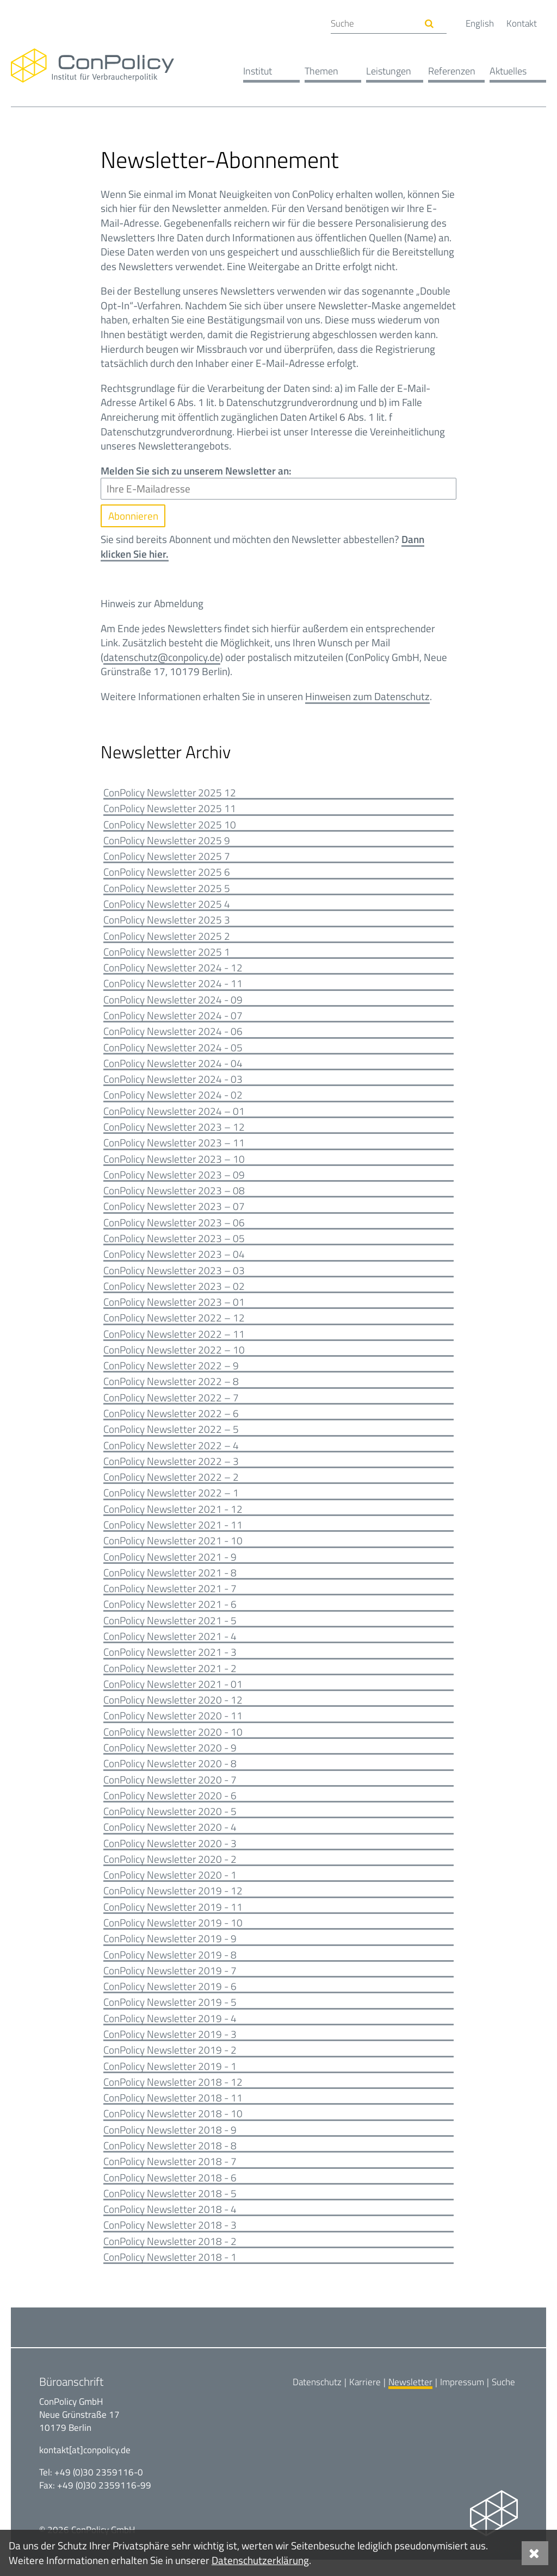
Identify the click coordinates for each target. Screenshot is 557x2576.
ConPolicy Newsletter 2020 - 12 (173, 1710)
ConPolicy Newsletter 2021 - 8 (170, 1581)
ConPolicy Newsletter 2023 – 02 (174, 1292)
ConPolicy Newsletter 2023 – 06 (174, 1227)
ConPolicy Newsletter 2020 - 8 (170, 1774)
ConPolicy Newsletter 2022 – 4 (171, 1452)
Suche (503, 2398)
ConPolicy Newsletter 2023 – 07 (174, 1212)
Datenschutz (317, 2398)
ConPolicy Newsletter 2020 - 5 (170, 1823)
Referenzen (451, 71)
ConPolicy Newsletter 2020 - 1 (170, 1887)
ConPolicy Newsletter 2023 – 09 (174, 1179)
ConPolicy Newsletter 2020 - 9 (170, 1758)
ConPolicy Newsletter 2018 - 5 (170, 2208)
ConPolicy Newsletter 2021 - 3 (170, 1662)
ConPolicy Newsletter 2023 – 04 (174, 1259)
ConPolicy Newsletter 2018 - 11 (173, 2112)
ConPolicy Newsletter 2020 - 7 (170, 1790)
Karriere (365, 2398)
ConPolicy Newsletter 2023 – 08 (174, 1195)
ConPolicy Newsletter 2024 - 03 (173, 1083)
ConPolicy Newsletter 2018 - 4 (170, 2225)
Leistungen (388, 71)
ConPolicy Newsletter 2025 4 (166, 906)
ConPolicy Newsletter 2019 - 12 (173, 1903)
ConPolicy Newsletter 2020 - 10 (173, 1742)
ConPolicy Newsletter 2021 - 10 (173, 1549)
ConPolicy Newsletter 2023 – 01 (174, 1308)
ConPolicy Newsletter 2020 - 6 (170, 1807)
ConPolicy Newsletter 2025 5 (166, 890)
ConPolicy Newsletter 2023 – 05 (174, 1244)
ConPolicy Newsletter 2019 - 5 (170, 2016)
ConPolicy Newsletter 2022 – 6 (171, 1420)
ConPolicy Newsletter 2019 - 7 (170, 1983)
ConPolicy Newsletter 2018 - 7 (170, 2176)
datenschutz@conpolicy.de (161, 657)
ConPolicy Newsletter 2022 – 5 (171, 1437)
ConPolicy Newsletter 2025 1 (166, 954)
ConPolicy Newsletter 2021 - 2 (170, 1678)
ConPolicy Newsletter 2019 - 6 (170, 2000)
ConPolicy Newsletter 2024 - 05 (173, 1051)
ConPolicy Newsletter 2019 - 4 (170, 2032)
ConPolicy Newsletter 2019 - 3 (170, 2048)
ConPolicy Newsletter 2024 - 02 (173, 1098)
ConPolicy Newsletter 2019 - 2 (170, 2064)
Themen (321, 71)
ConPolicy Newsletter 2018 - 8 (170, 2161)
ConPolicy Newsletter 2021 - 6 (170, 1613)
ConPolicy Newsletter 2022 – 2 (171, 1485)
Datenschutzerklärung (260, 2560)
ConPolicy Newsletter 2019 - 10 (173, 1935)
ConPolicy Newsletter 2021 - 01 (173, 1694)
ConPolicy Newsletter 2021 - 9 (170, 1565)
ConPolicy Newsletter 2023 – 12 (174, 1131)
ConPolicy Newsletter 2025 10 (169, 825)
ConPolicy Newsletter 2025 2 (166, 938)
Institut (257, 71)
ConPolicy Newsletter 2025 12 (169, 793)
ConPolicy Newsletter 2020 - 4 (170, 1839)
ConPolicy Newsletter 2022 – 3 (171, 1469)
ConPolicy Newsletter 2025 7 (166, 858)
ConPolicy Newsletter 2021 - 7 (170, 1597)
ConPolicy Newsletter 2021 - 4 (170, 1646)
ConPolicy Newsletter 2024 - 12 (173, 970)
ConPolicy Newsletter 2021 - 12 (173, 1517)
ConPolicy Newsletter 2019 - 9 (170, 1951)
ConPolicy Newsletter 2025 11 (169, 809)
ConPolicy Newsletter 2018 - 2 (170, 2257)
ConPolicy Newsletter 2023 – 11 (174, 1147)
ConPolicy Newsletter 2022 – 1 (171, 1501)
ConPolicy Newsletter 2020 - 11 (173, 1726)
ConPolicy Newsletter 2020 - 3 (170, 1855)
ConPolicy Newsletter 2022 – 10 (174, 1356)
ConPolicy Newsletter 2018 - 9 (170, 2144)
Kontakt (521, 23)
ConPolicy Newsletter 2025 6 (166, 873)
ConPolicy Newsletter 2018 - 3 (170, 2241)
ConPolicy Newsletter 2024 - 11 (173, 986)
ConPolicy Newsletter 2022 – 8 (171, 1388)
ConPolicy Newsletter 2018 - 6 (170, 2193)
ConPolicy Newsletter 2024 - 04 (173, 1066)
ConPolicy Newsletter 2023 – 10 (174, 1163)
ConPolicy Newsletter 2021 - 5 (170, 1630)
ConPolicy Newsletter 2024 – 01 (174, 1115)
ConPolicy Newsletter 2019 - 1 (170, 2080)
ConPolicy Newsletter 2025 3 (166, 922)
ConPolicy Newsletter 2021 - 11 (173, 1533)
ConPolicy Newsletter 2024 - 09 (173, 1002)
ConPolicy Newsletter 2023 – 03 (174, 1276)
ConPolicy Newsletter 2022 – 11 (174, 1340)
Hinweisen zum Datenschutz (367, 696)
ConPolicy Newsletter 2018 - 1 (170, 2273)
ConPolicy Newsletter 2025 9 (166, 841)
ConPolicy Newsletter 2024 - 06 (173, 1034)
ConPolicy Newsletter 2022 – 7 (171, 1405)
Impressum (462, 2398)
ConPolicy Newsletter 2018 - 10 (173, 2128)
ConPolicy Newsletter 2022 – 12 (174, 1324)
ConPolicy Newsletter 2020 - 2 (170, 1871)
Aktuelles (508, 71)
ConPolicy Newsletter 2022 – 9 (171, 1372)
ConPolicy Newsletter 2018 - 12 (173, 2096)
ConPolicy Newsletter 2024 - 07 (173, 1018)
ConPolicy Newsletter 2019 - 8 (170, 1967)
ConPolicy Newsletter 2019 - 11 (173, 1919)
